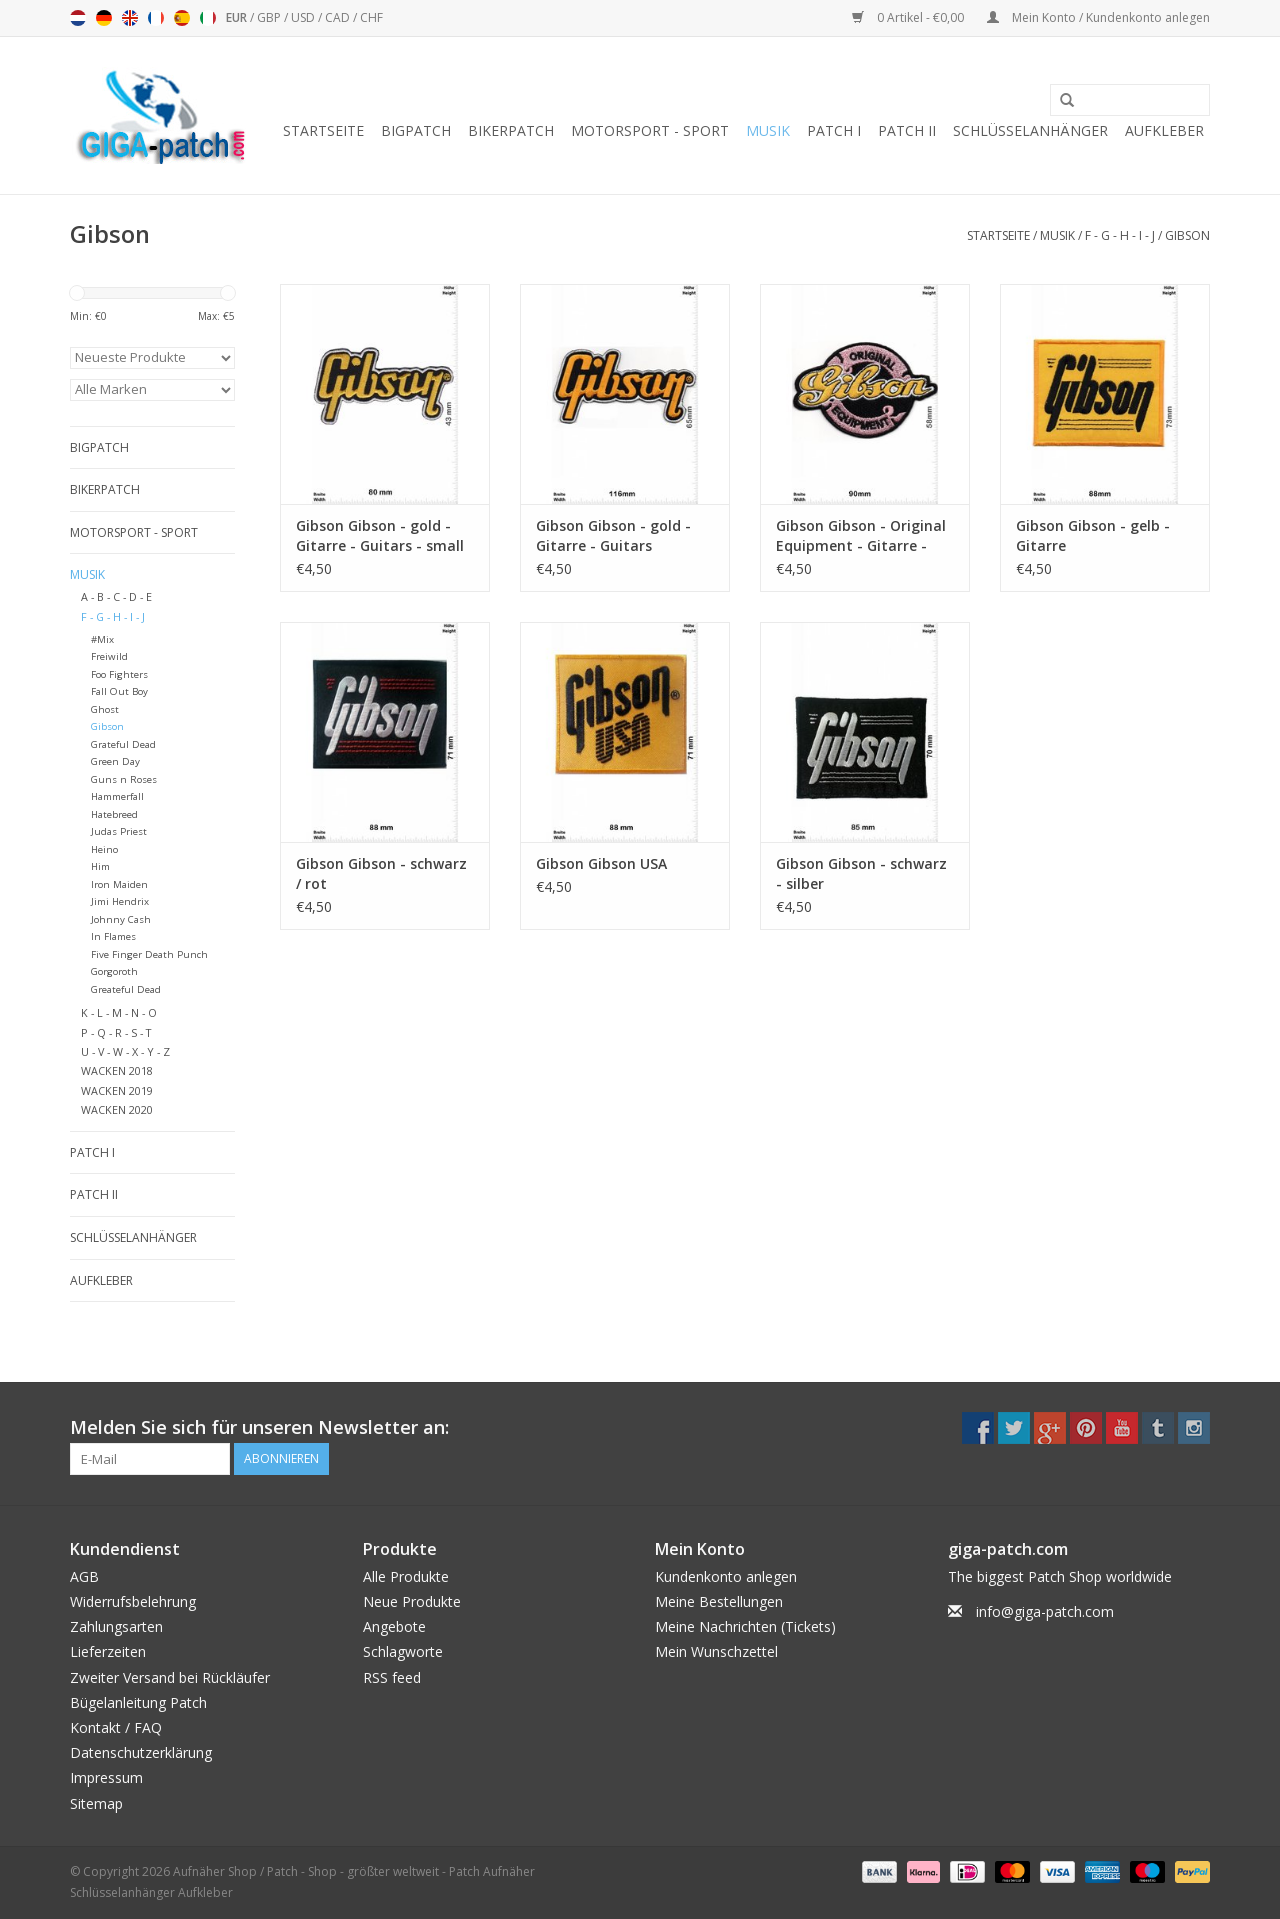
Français (156, 18)
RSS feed (392, 1677)
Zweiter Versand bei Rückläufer (170, 1677)
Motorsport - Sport (650, 130)
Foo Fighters (119, 674)
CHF (371, 17)
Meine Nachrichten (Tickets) (745, 1626)
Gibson (1187, 235)
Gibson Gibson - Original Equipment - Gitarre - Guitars (861, 536)
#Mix (102, 639)
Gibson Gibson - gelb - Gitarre (1093, 535)
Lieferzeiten (108, 1651)
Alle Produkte (406, 1576)
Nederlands (78, 18)
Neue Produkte (412, 1601)
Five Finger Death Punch (149, 954)
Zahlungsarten (116, 1626)
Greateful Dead (126, 989)
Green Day (115, 761)
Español (182, 18)
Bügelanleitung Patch (138, 1702)
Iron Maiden (119, 884)
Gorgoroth (114, 971)
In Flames (113, 936)
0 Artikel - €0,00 (909, 17)
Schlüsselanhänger (1030, 130)
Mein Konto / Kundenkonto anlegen (1098, 17)
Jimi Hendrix (120, 901)
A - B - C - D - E (116, 596)
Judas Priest (119, 831)
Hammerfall (117, 796)
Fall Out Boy (119, 691)
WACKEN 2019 (117, 1090)
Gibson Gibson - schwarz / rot (381, 873)
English (130, 18)
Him (100, 866)
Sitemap (96, 1803)
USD (304, 17)
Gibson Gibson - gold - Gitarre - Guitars (613, 535)
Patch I (834, 130)
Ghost (105, 709)
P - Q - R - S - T (116, 1032)
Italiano (208, 18)
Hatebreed (114, 814)
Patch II (907, 130)
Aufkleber (1164, 130)
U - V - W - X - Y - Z (125, 1051)
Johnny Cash (121, 919)
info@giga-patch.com (1045, 1611)
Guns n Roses (124, 779)
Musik (768, 130)
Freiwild (109, 656)
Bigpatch (416, 130)
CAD (339, 17)
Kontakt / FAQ (116, 1727)
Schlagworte (403, 1651)
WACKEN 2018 (117, 1070)
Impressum (106, 1777)
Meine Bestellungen (719, 1601)
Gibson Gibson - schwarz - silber (861, 873)
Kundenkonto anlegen (726, 1576)
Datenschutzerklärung (141, 1752)
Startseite (323, 130)
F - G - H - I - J (1120, 235)
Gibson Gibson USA (601, 863)
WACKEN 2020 (117, 1109)
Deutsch (104, 18)
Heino (104, 849)
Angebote (394, 1626)
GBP (270, 17)
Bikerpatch (511, 130)
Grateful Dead (123, 744)
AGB (84, 1576)
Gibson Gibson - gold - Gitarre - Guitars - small (380, 535)
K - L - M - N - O (119, 1012)
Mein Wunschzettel (716, 1651)
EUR (238, 17)
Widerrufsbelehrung (133, 1601)
